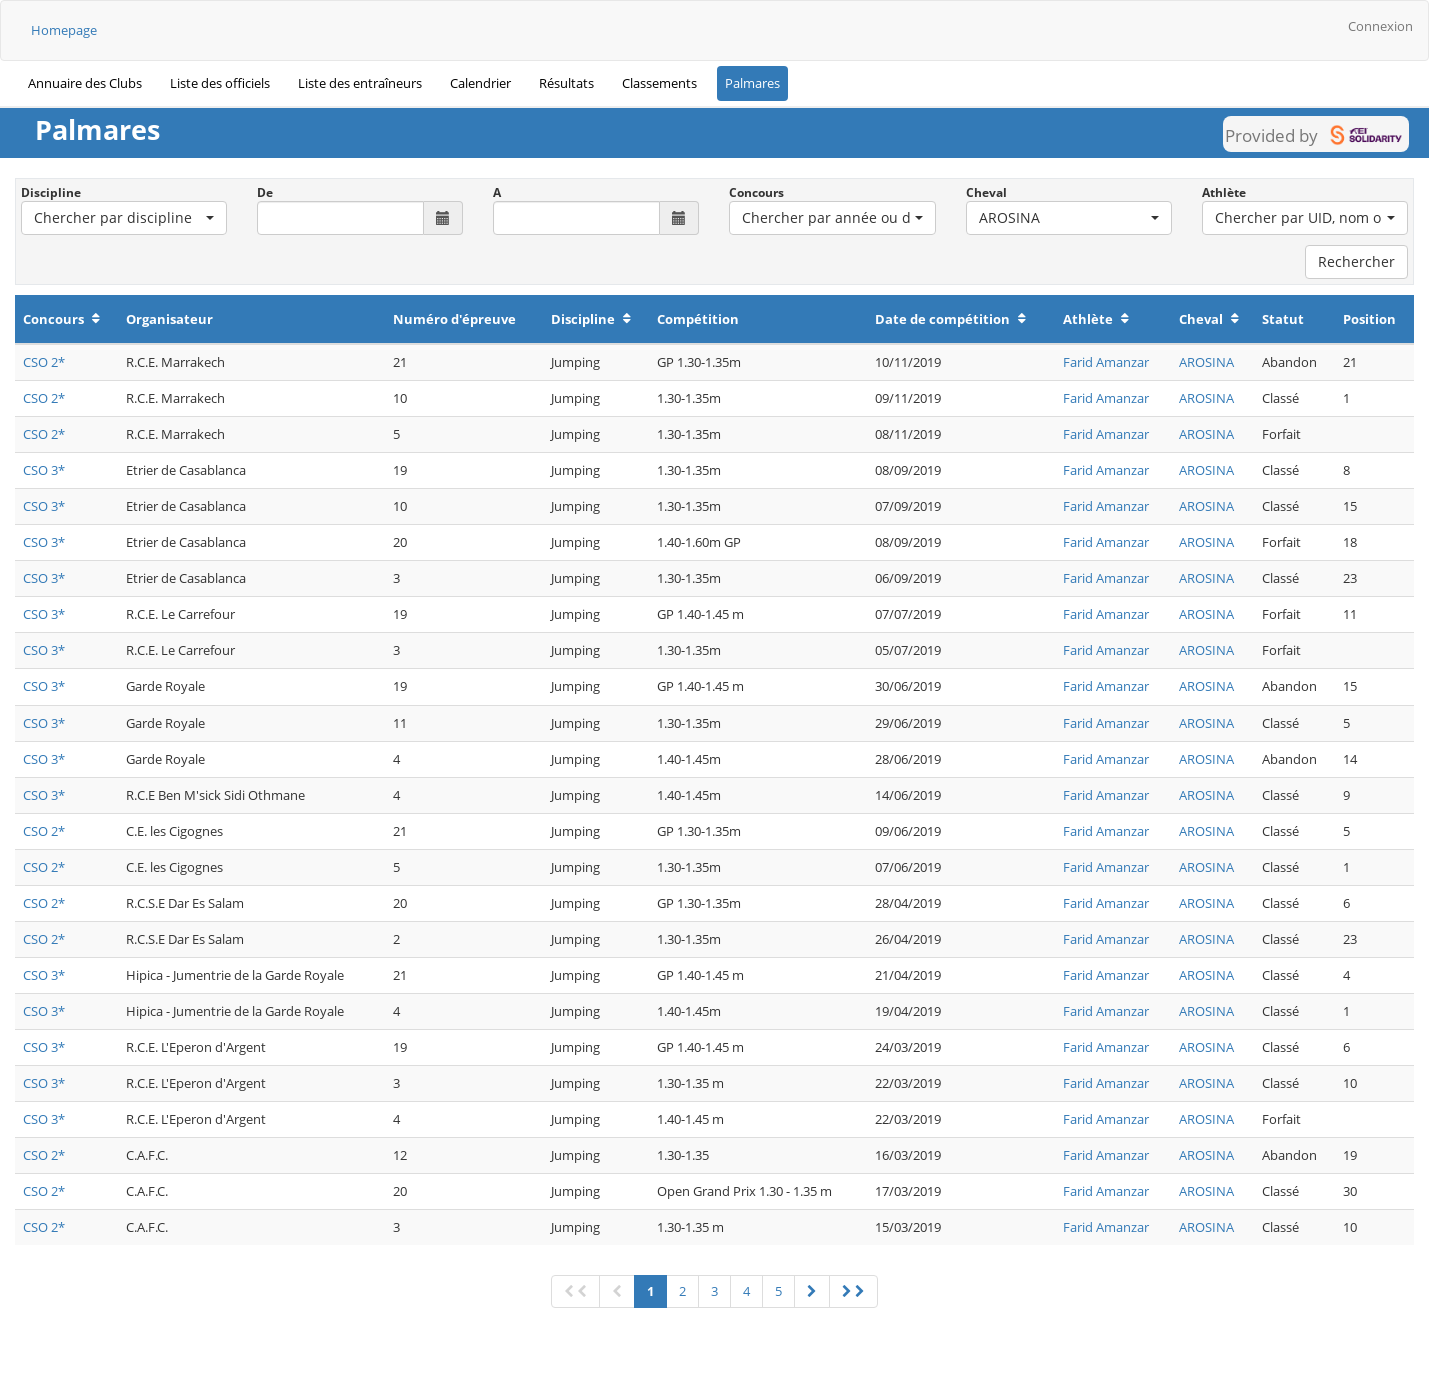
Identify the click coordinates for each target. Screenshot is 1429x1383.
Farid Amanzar (1106, 362)
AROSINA (1206, 362)
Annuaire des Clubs (85, 83)
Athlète (1224, 192)
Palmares (752, 83)
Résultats (566, 83)
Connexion (1380, 26)
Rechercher (1356, 261)
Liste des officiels (220, 83)
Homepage (64, 30)
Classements (659, 83)
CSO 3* (44, 470)
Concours (756, 192)
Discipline (51, 192)
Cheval (986, 192)
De (265, 192)
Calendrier (480, 83)
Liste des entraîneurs (360, 83)
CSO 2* (44, 362)
